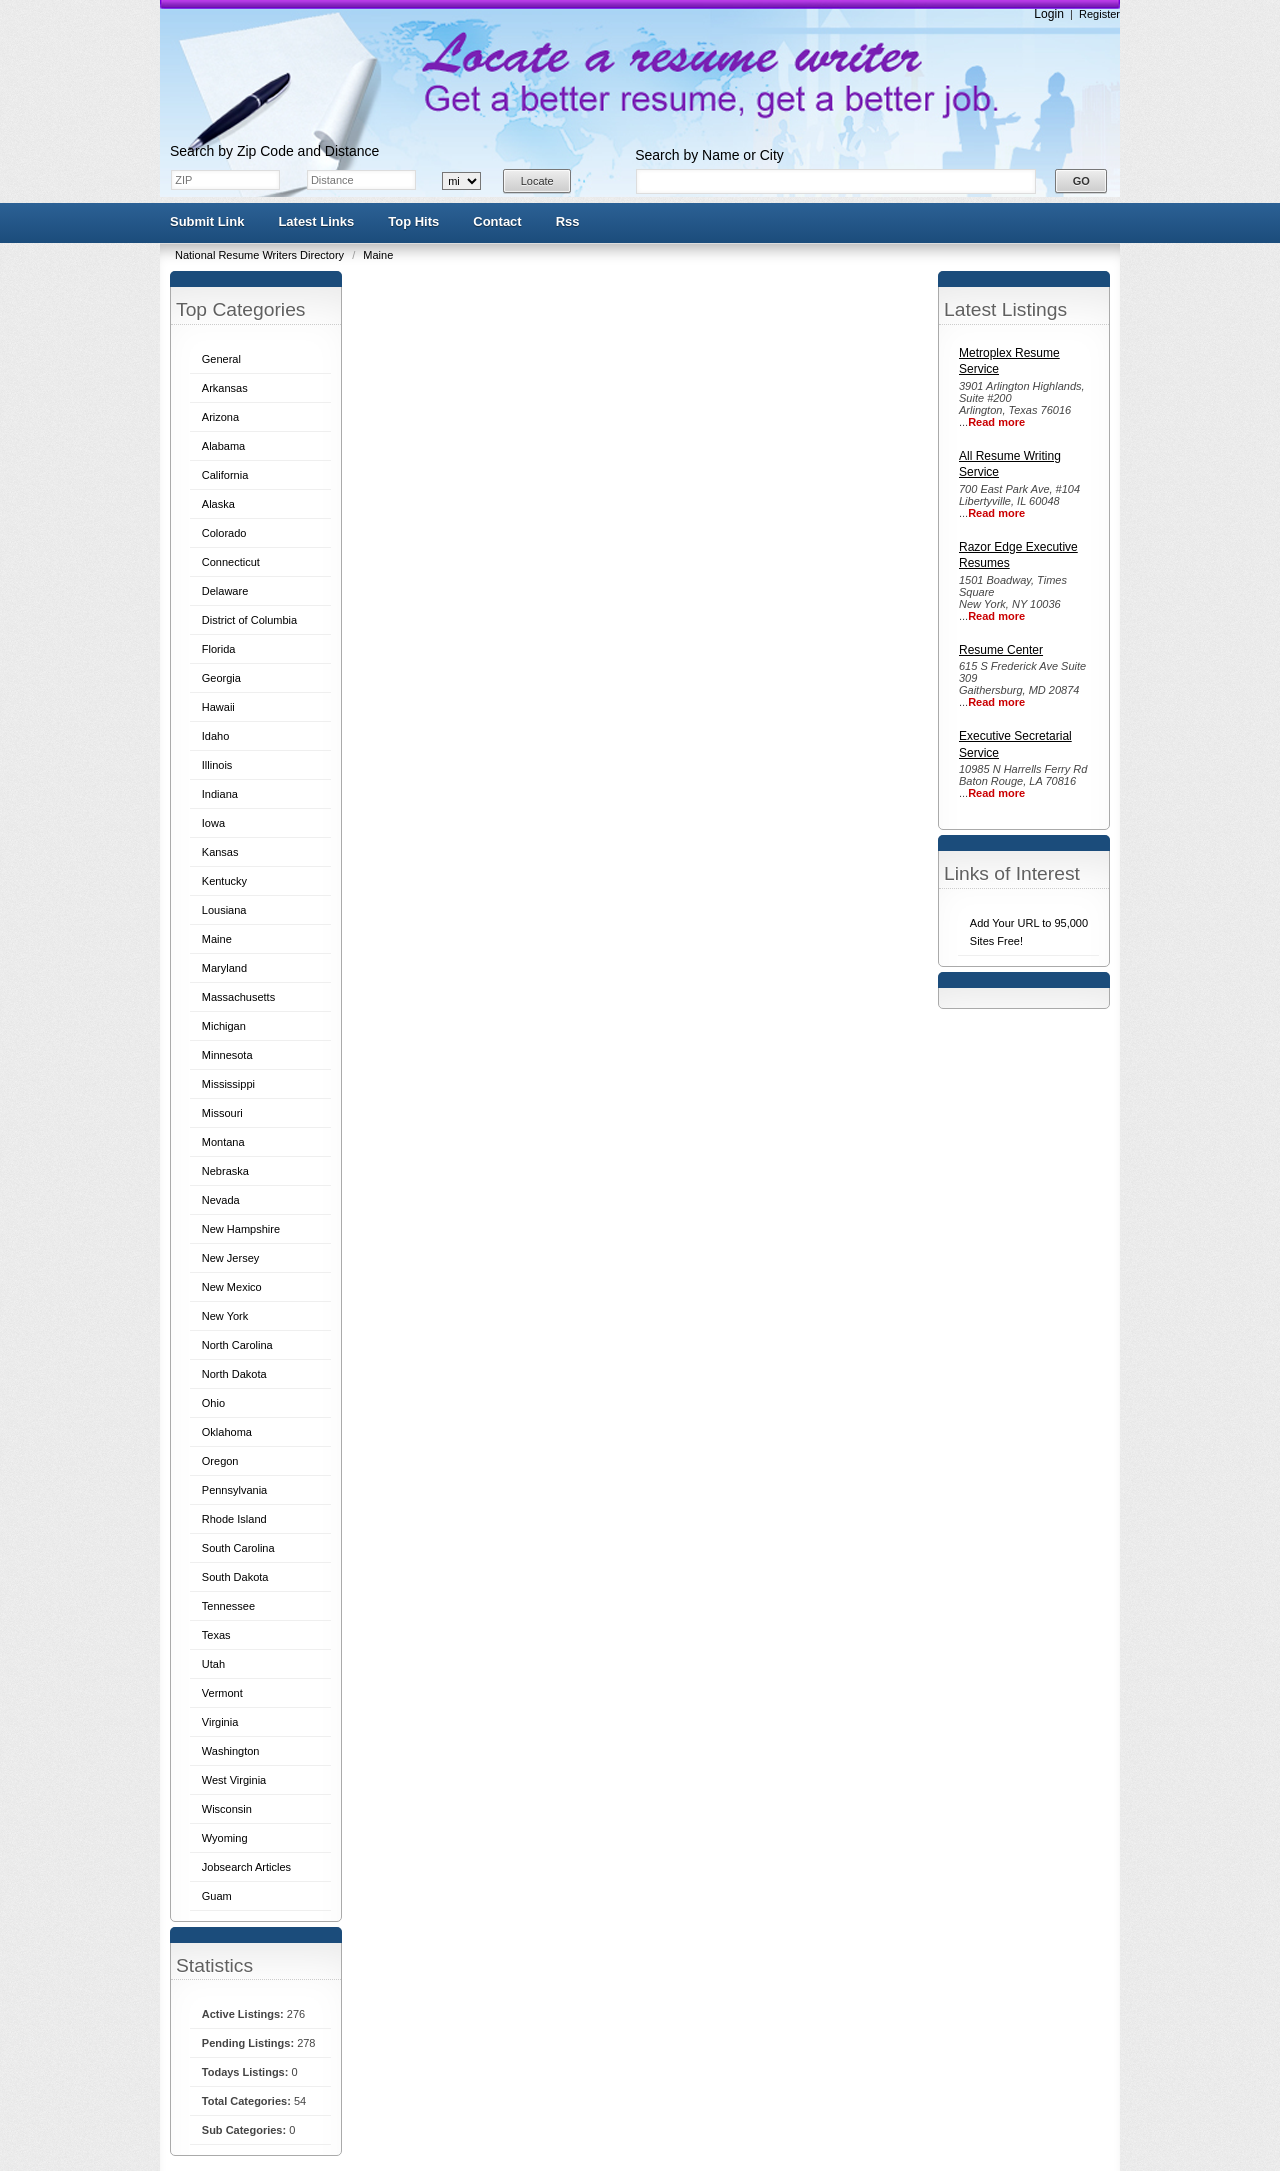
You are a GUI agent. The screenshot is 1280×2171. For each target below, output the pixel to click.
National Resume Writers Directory (261, 255)
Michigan (224, 1026)
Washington (231, 1751)
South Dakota (235, 1577)
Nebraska (225, 1171)
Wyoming (225, 1838)
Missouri (222, 1113)
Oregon (220, 1461)
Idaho (216, 736)
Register (1099, 14)
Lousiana (224, 910)
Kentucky (224, 881)
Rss (568, 221)
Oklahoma (227, 1432)
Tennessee (228, 1606)
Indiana (220, 794)
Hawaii (218, 707)
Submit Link (207, 221)
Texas (216, 1635)
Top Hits (413, 221)
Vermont (222, 1693)
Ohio (213, 1403)
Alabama (223, 446)
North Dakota (234, 1374)
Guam (217, 1896)
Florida (219, 649)
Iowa (213, 823)
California (225, 475)
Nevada (221, 1200)
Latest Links (316, 221)
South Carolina (238, 1548)
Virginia (220, 1722)
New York (225, 1316)
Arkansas (225, 388)
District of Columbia (249, 620)
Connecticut (231, 562)
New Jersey (230, 1258)
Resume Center (1001, 650)
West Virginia (234, 1780)
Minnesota (227, 1055)
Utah (213, 1664)
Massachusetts (238, 997)
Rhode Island (234, 1519)
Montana (223, 1142)
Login (1049, 14)
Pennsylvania (234, 1490)
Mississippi (228, 1084)
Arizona (220, 417)
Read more (996, 422)
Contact (497, 221)
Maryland (224, 968)
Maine (378, 255)
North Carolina (237, 1345)
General (221, 359)
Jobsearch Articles (246, 1867)
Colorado (224, 533)
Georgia (221, 678)
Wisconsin (227, 1809)
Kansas (220, 852)
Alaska (218, 504)
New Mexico (232, 1287)
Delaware (225, 591)
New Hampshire (241, 1229)
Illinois (217, 765)
